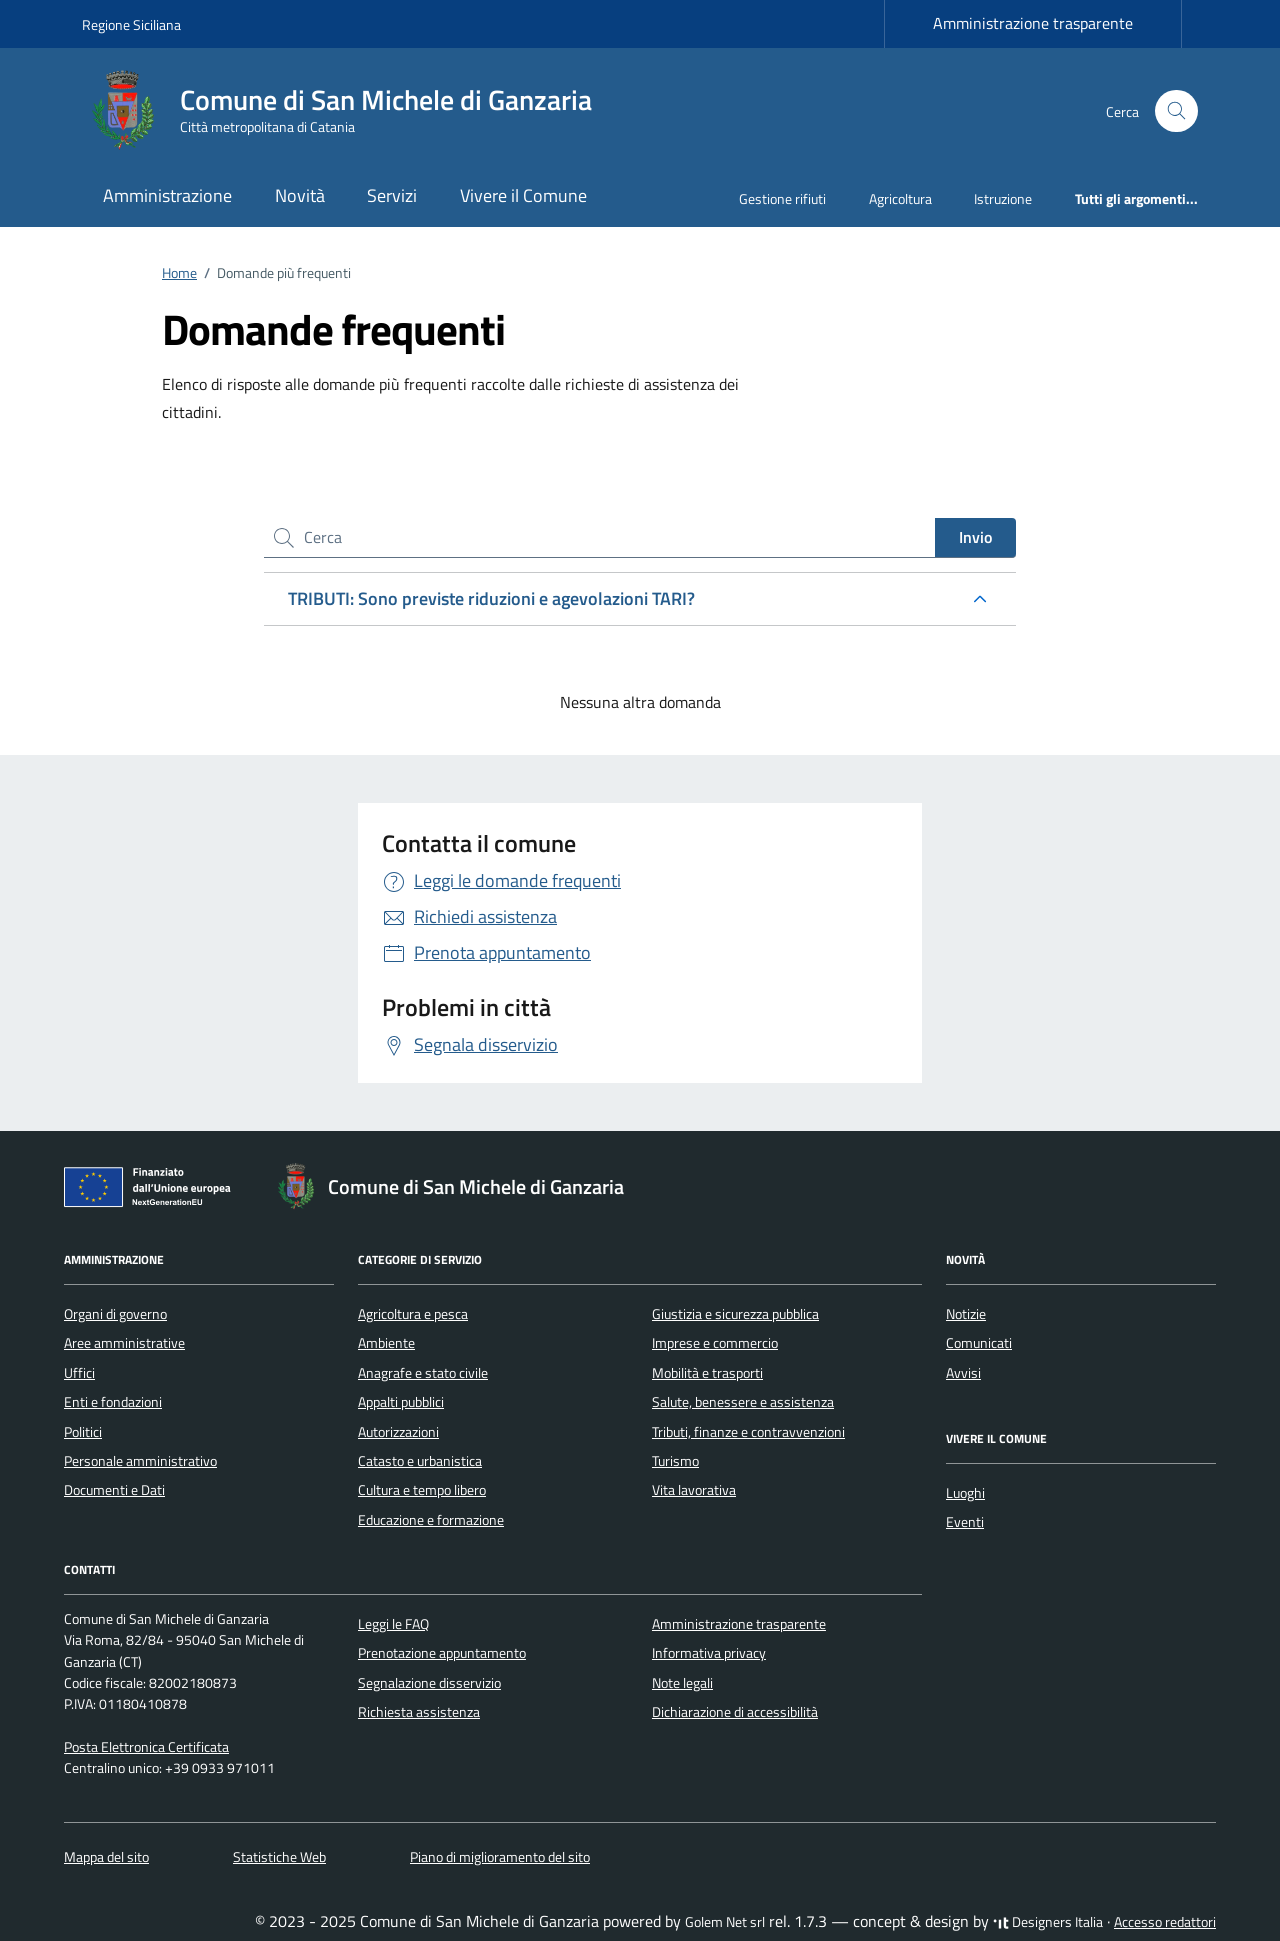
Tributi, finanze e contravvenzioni (748, 1432)
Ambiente (386, 1343)
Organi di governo (115, 1314)
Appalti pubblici (401, 1402)
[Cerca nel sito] (1176, 111)
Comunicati (979, 1343)
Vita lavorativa (694, 1490)
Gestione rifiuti (782, 198)
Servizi (392, 195)
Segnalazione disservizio (429, 1683)
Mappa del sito (106, 1857)
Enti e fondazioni (113, 1402)
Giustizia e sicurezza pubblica (735, 1314)
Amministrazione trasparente (1033, 23)
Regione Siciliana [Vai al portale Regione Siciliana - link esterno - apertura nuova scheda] (131, 24)
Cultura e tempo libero (422, 1490)
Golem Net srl (725, 1922)
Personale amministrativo (140, 1461)
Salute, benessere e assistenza (743, 1402)
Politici (83, 1432)
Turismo (675, 1461)
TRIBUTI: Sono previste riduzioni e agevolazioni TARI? (491, 598)
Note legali (682, 1683)
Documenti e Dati (114, 1490)
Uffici (79, 1373)
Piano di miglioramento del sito (500, 1857)
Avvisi (963, 1373)
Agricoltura (900, 198)
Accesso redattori (1165, 1922)
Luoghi (965, 1493)
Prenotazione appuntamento (442, 1653)
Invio (975, 537)
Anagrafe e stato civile (423, 1373)
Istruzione (1003, 198)
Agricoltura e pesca (413, 1314)
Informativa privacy (709, 1653)
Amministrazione (167, 195)
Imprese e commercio (715, 1343)
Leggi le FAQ (393, 1624)
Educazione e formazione (431, 1520)
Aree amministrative (124, 1343)
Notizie (966, 1314)
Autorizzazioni (398, 1432)
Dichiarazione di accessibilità (735, 1712)
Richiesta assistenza (419, 1712)
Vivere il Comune (523, 195)
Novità (300, 195)
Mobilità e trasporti (707, 1373)
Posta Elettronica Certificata (146, 1747)
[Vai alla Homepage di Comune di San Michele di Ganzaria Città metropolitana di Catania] (349, 111)
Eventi (965, 1522)
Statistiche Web (279, 1857)
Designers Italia (1048, 1922)
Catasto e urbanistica (420, 1461)
